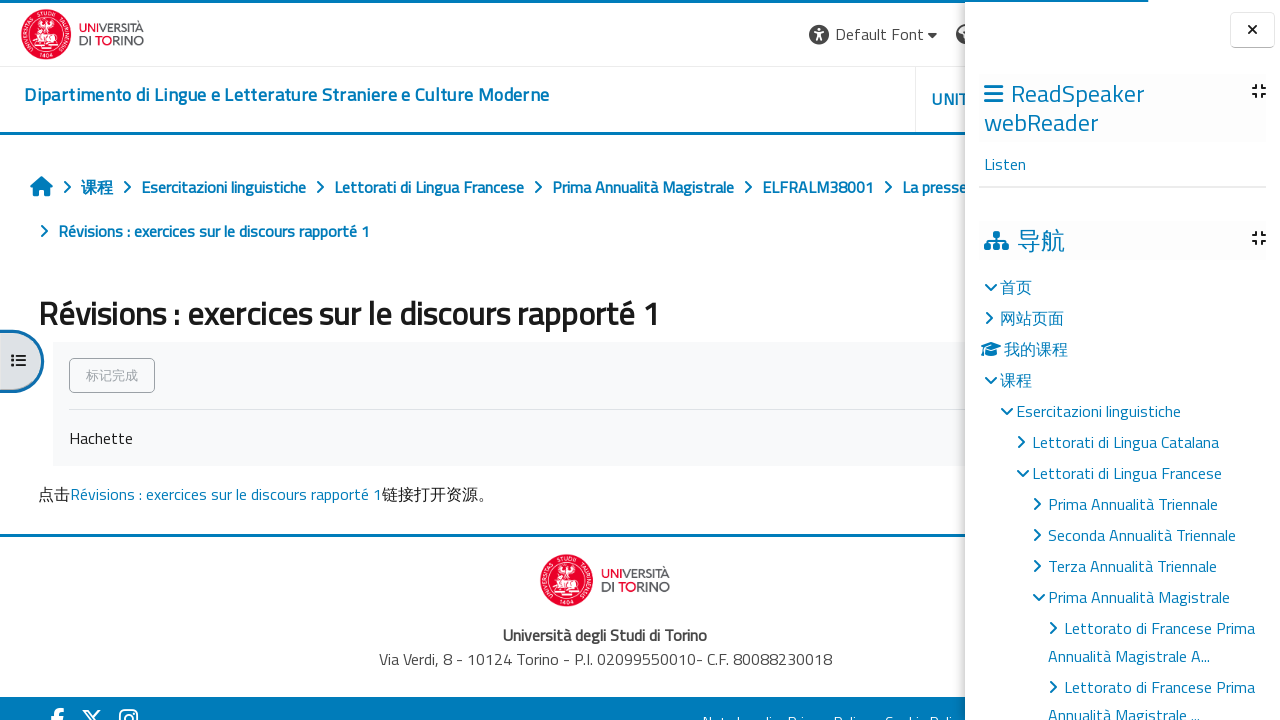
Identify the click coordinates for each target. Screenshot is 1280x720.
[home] (266, 95)
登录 (933, 34)
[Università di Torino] (62, 32)
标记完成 (102, 375)
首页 (1016, 287)
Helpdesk (844, 99)
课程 (1016, 380)
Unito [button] (731, 99)
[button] (649, 34)
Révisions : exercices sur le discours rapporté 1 (216, 494)
